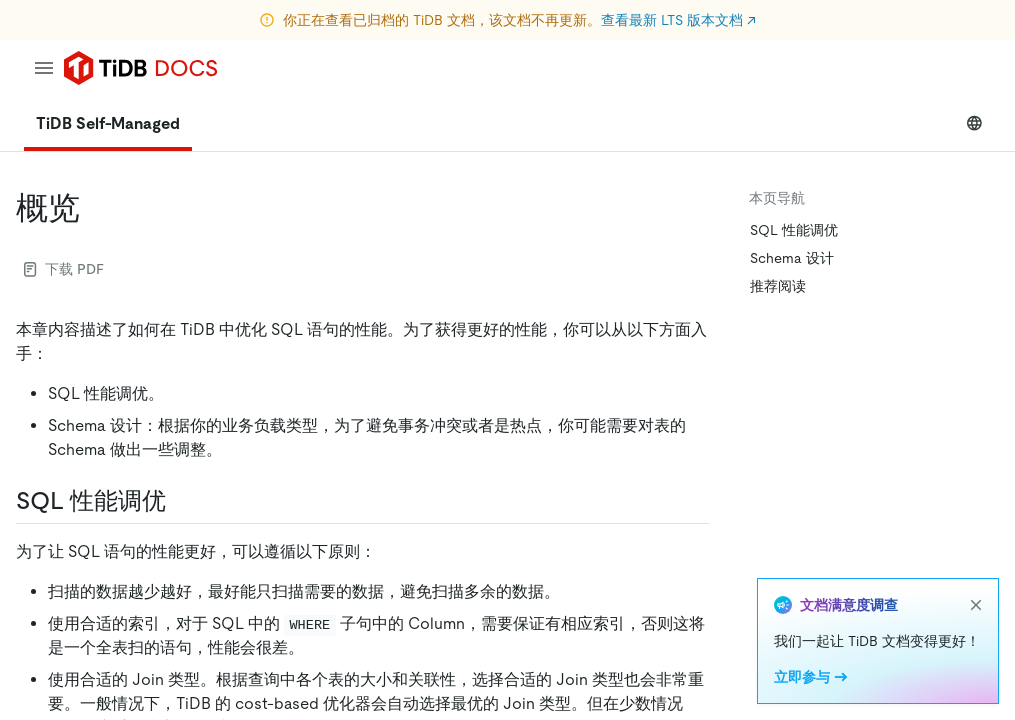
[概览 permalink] (96, 208)
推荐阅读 (778, 286)
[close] (976, 605)
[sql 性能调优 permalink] (182, 501)
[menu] (44, 68)
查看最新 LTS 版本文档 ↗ (678, 20)
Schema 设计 (792, 258)
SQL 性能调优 (794, 230)
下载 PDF (64, 269)
